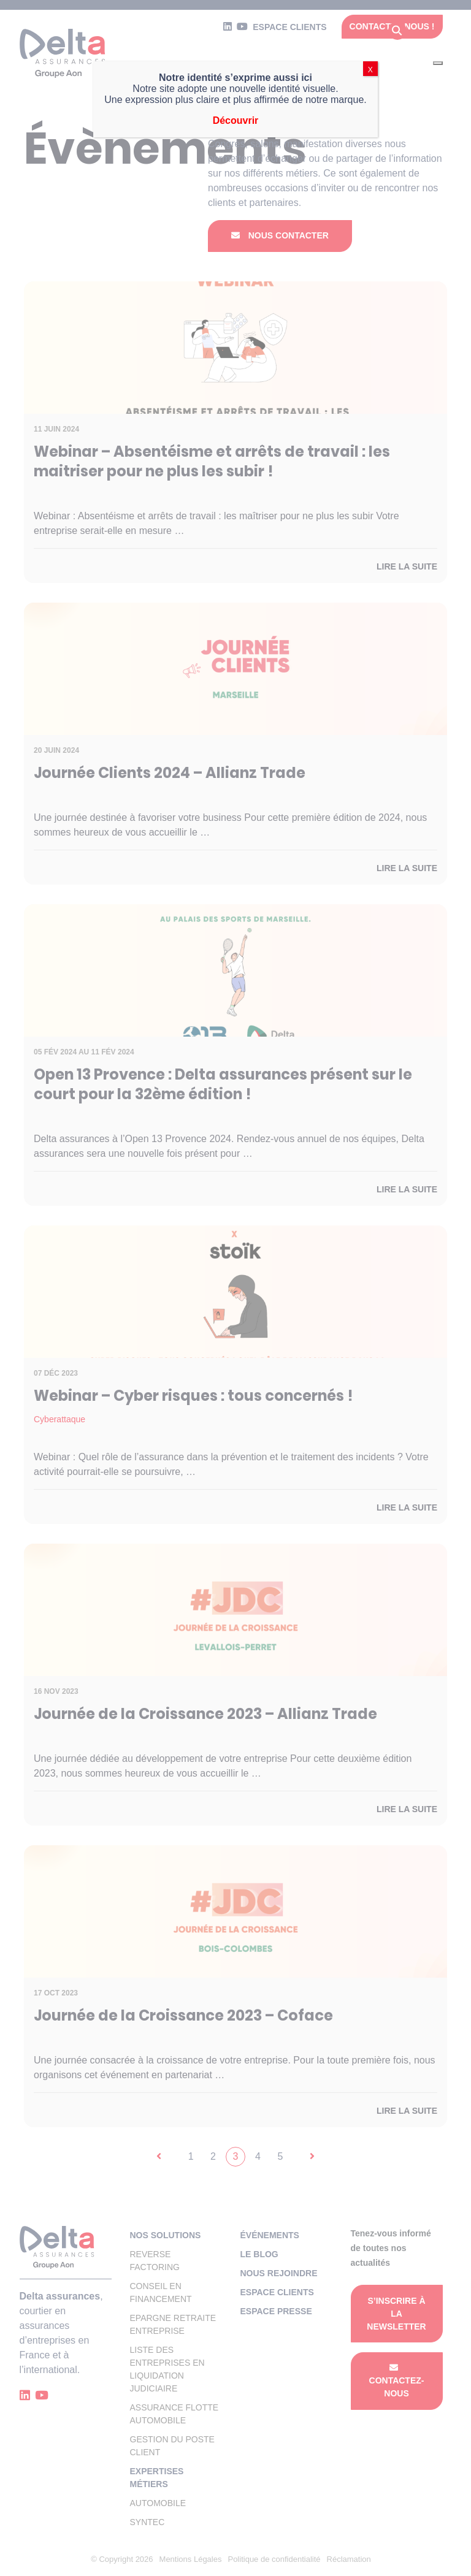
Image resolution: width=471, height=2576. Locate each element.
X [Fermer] (370, 70)
